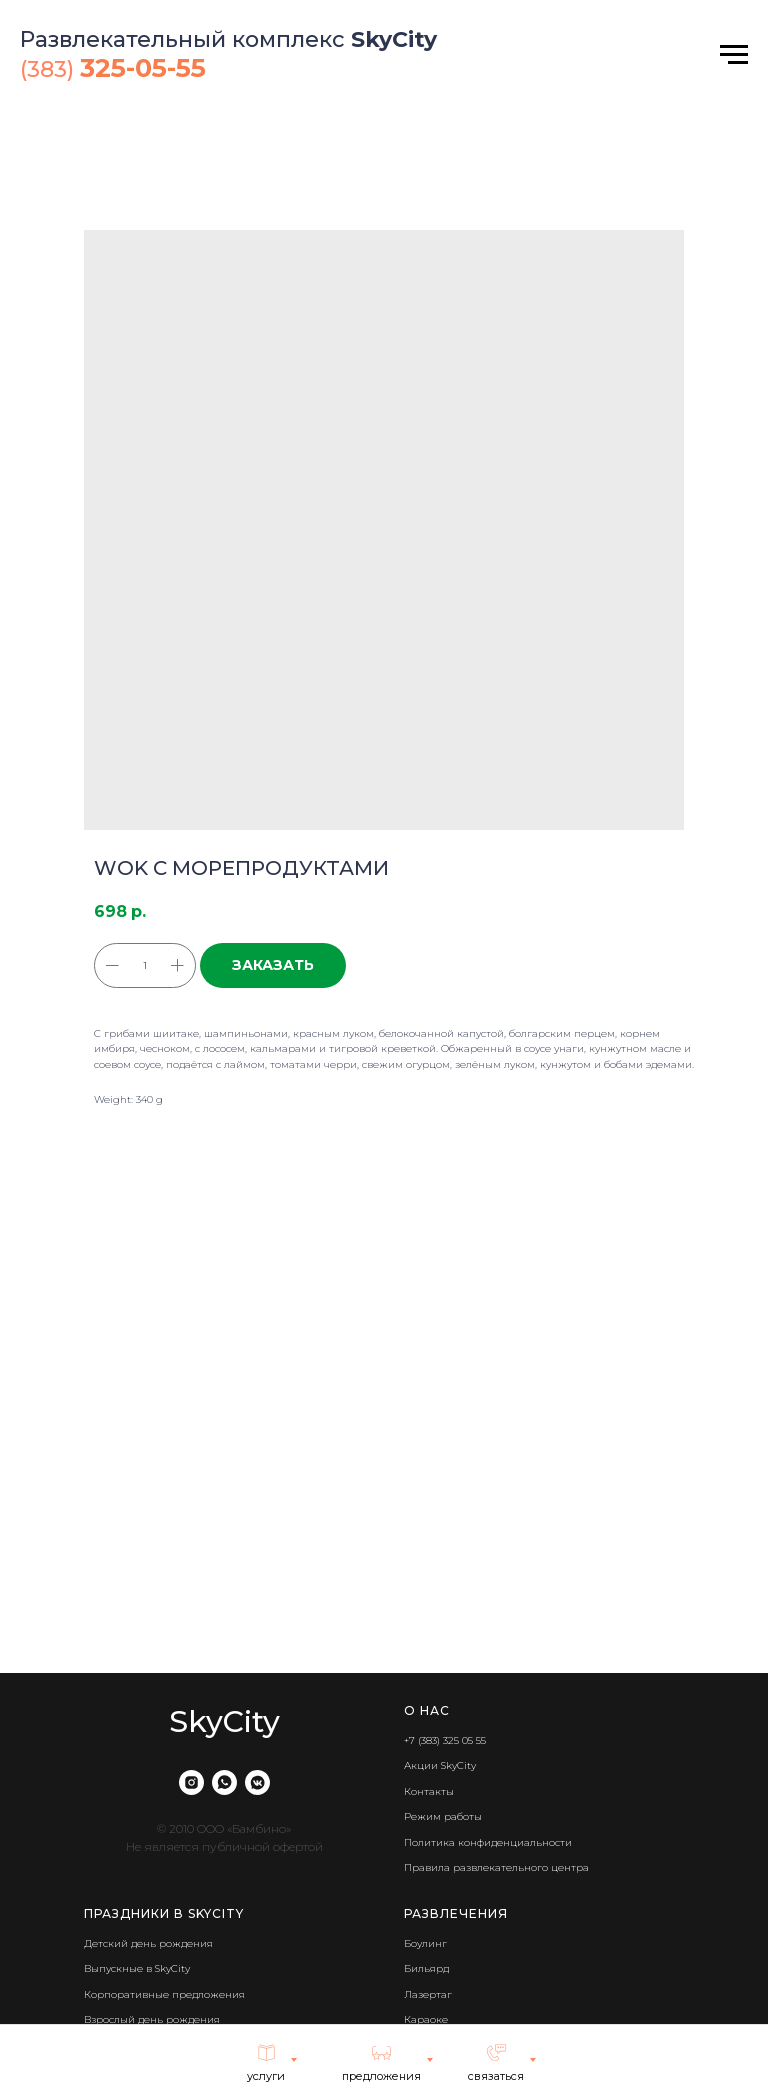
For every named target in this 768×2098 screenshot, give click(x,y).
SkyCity (394, 39)
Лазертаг (428, 1994)
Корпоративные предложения (164, 1994)
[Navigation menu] (734, 55)
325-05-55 (143, 68)
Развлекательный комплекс (185, 39)
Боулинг (425, 1943)
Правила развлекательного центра (496, 1867)
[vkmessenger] (257, 1782)
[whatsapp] (224, 1782)
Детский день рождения (148, 1943)
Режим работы (443, 1816)
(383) (50, 69)
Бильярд (426, 1968)
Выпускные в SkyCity (137, 1968)
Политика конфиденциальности (488, 1842)
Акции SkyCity (440, 1765)
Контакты (429, 1791)
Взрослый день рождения (152, 2019)
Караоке (426, 2019)
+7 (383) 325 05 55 (445, 1740)
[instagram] (191, 1782)
